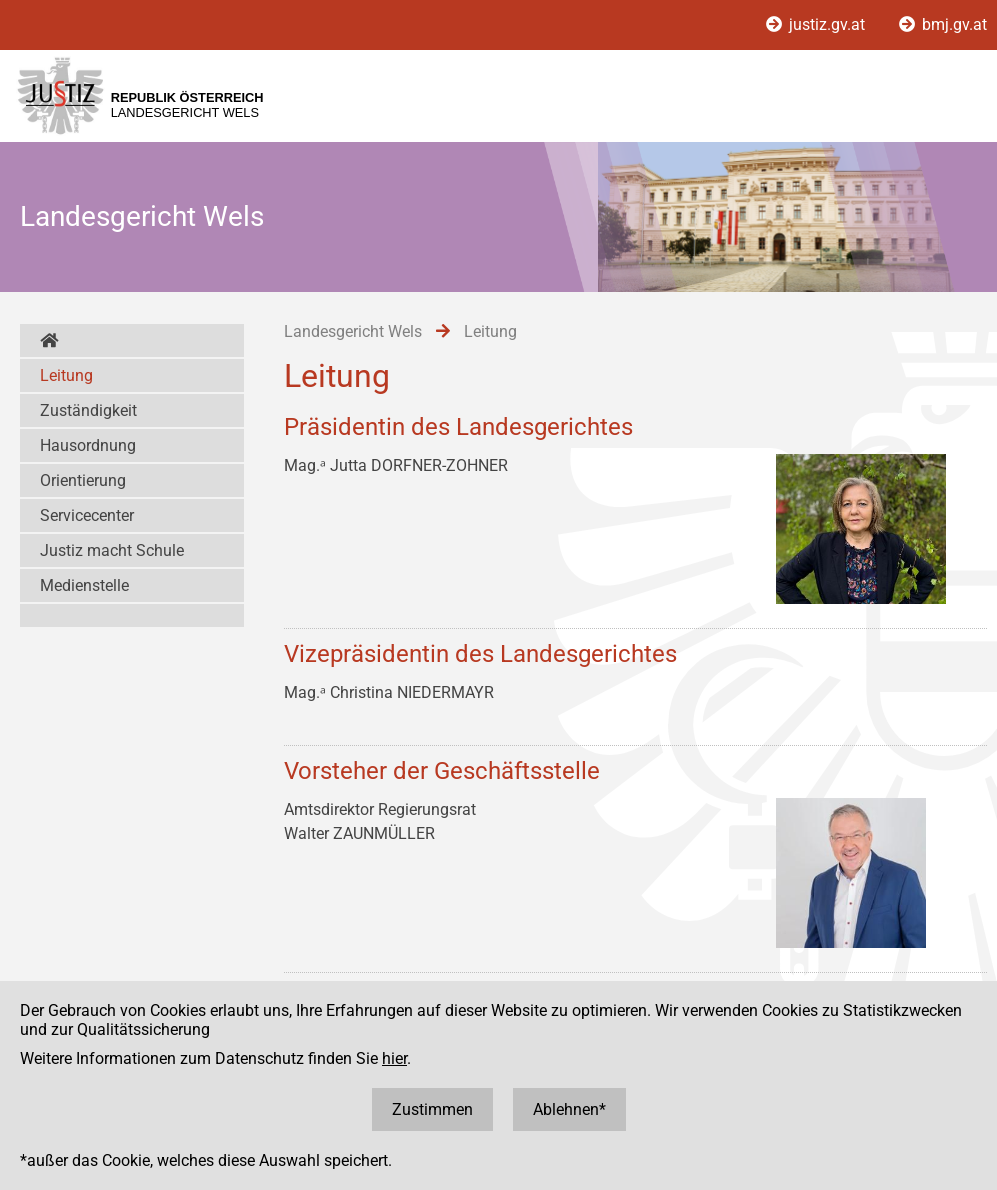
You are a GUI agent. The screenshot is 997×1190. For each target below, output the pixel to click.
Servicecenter (87, 515)
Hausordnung (88, 445)
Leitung (66, 375)
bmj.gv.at (943, 24)
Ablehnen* (569, 1109)
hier (394, 1058)
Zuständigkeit (88, 410)
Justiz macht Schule (112, 550)
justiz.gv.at (817, 24)
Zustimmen (432, 1109)
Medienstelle (84, 585)
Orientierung (83, 480)
